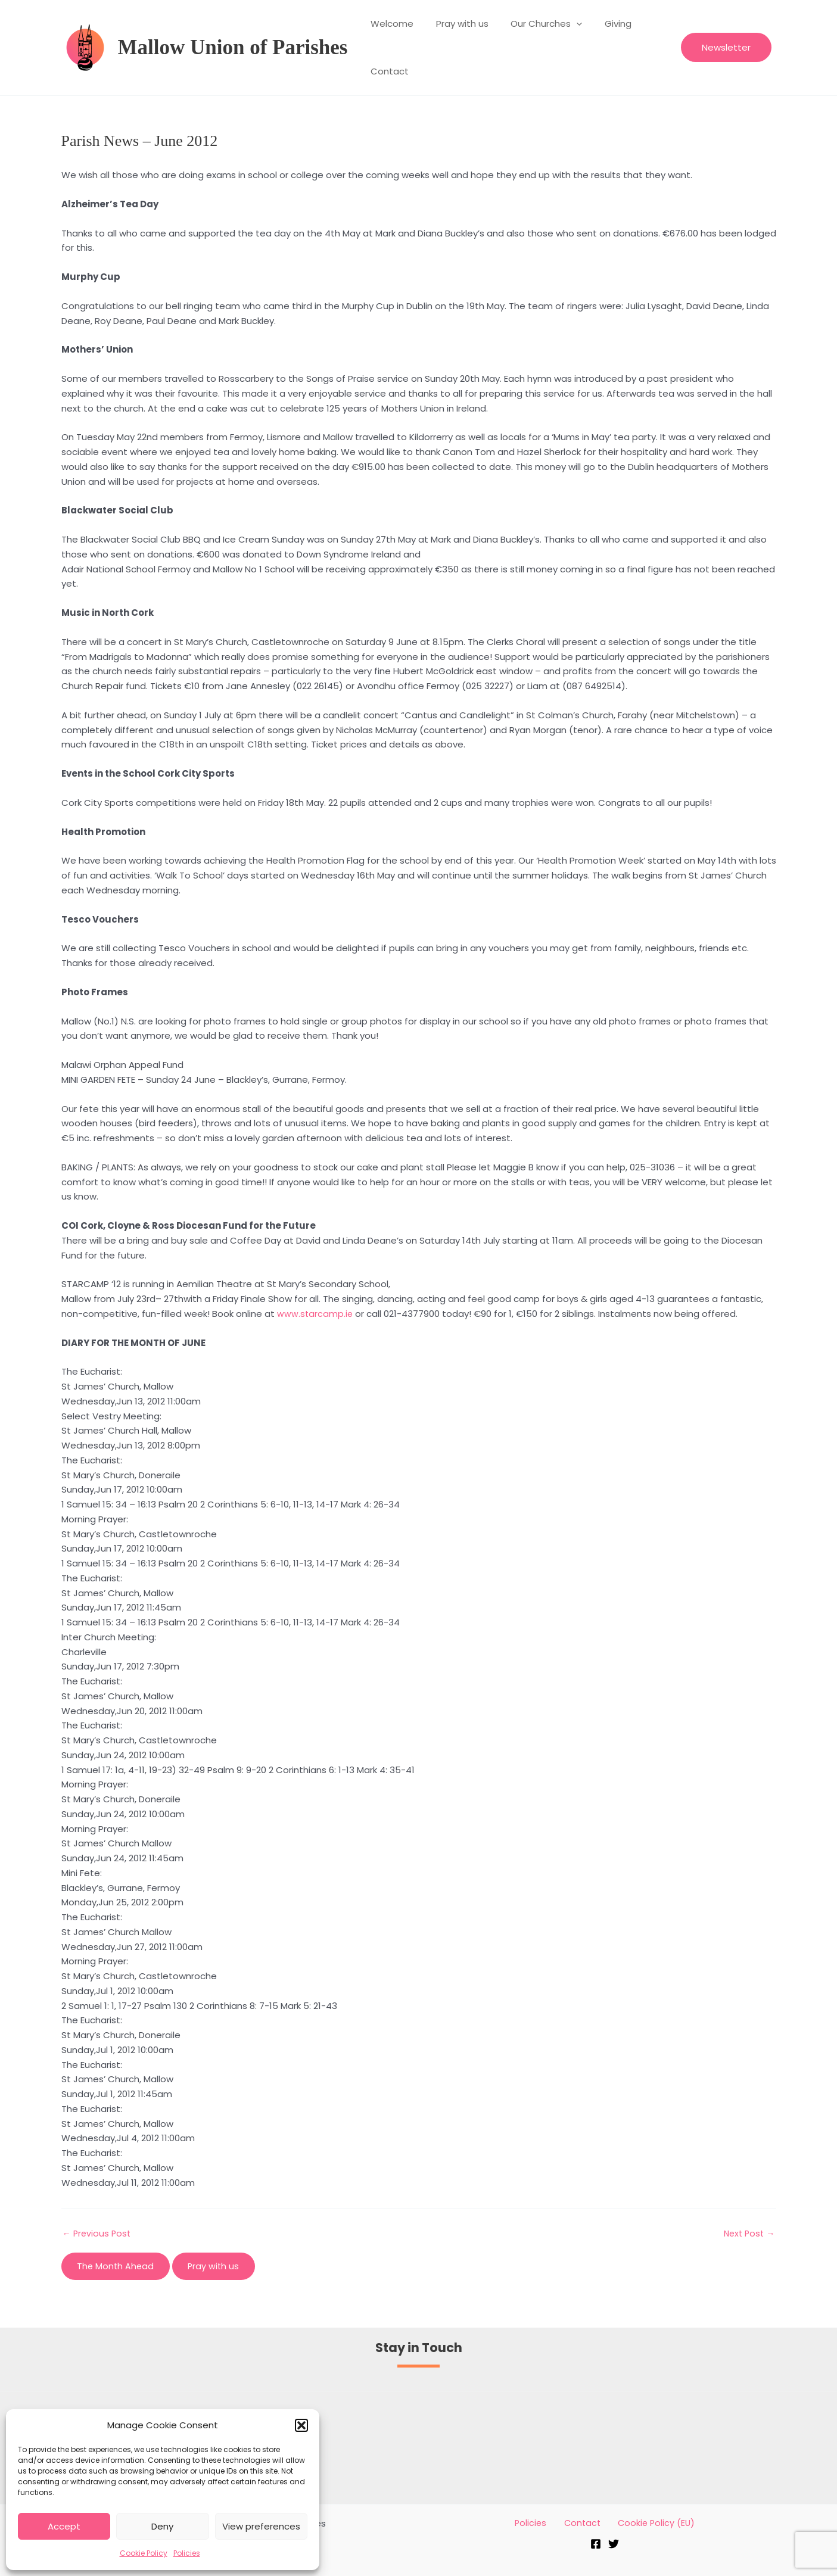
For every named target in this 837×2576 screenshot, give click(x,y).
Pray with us (455, 23)
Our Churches (535, 24)
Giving (602, 23)
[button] (301, 2425)
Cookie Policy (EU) (649, 2523)
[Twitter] (613, 2545)
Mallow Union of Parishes (233, 47)
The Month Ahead (118, 2266)
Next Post (748, 2233)
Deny (162, 2526)
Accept (64, 2526)
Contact (387, 71)
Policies (186, 2553)
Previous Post (98, 2233)
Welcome (389, 23)
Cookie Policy (143, 2553)
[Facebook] (595, 2545)
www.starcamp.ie (315, 1313)
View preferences (261, 2526)
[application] (565, 24)
